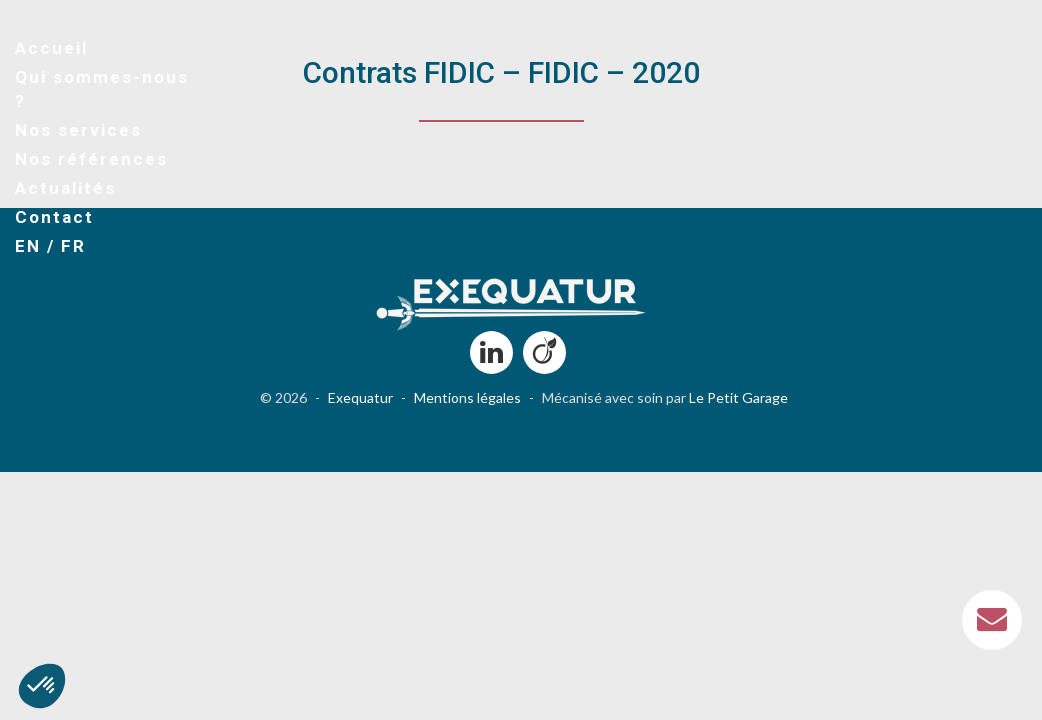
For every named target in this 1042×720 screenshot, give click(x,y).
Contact (54, 217)
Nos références (91, 159)
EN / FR (50, 246)
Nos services (78, 130)
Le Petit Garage (738, 397)
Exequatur (360, 397)
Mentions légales (467, 397)
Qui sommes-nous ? (102, 89)
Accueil (51, 48)
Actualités (65, 188)
